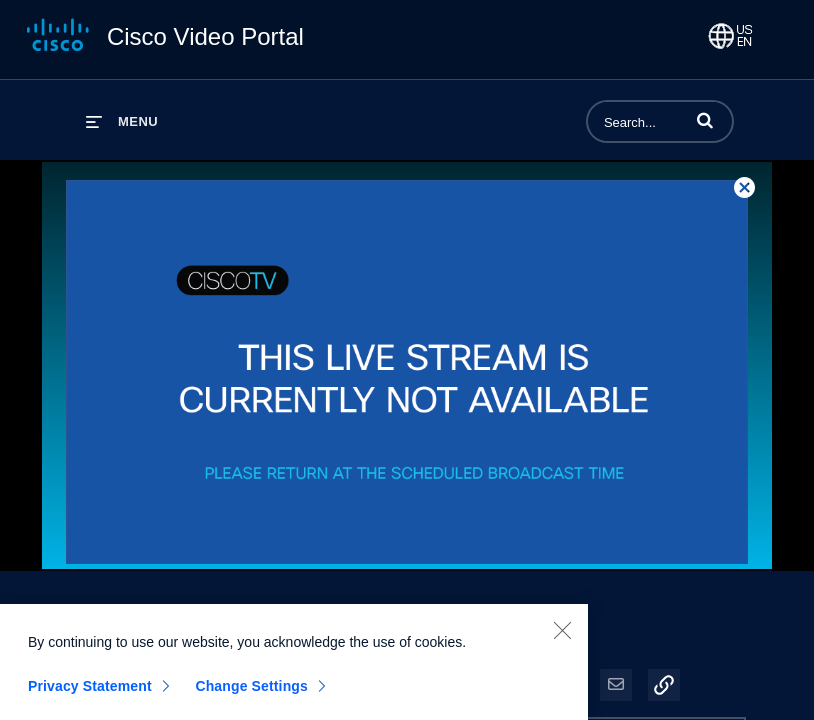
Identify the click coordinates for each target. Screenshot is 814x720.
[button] (705, 120)
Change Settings (251, 694)
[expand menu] (122, 121)
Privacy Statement (90, 694)
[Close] (562, 638)
